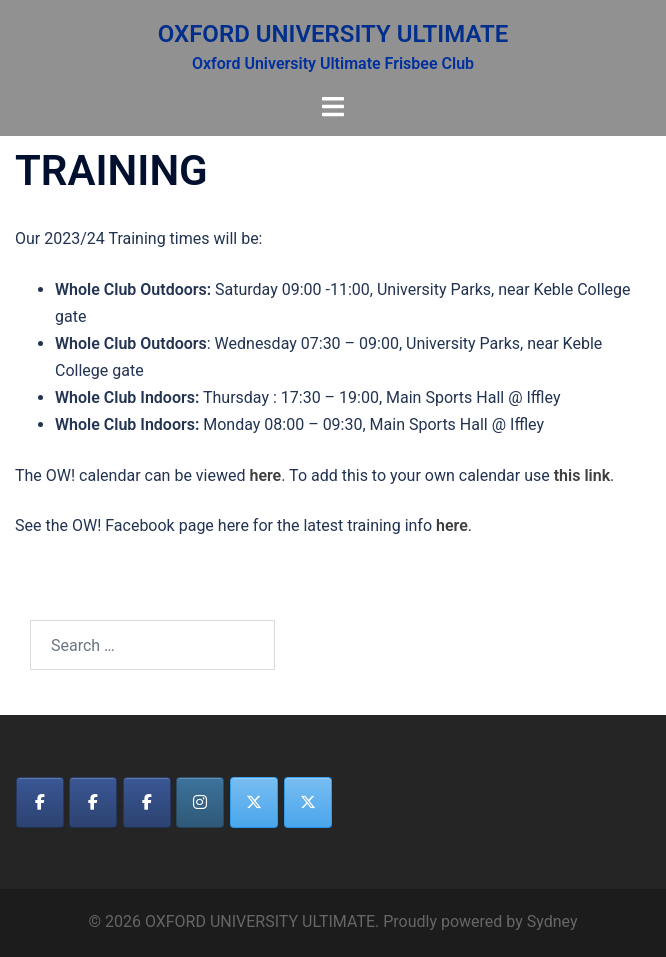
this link (582, 475)
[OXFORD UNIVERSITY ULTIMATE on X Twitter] (254, 802)
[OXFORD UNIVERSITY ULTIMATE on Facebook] (40, 802)
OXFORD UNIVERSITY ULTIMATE (333, 34)
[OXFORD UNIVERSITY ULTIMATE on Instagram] (200, 802)
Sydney (552, 921)
